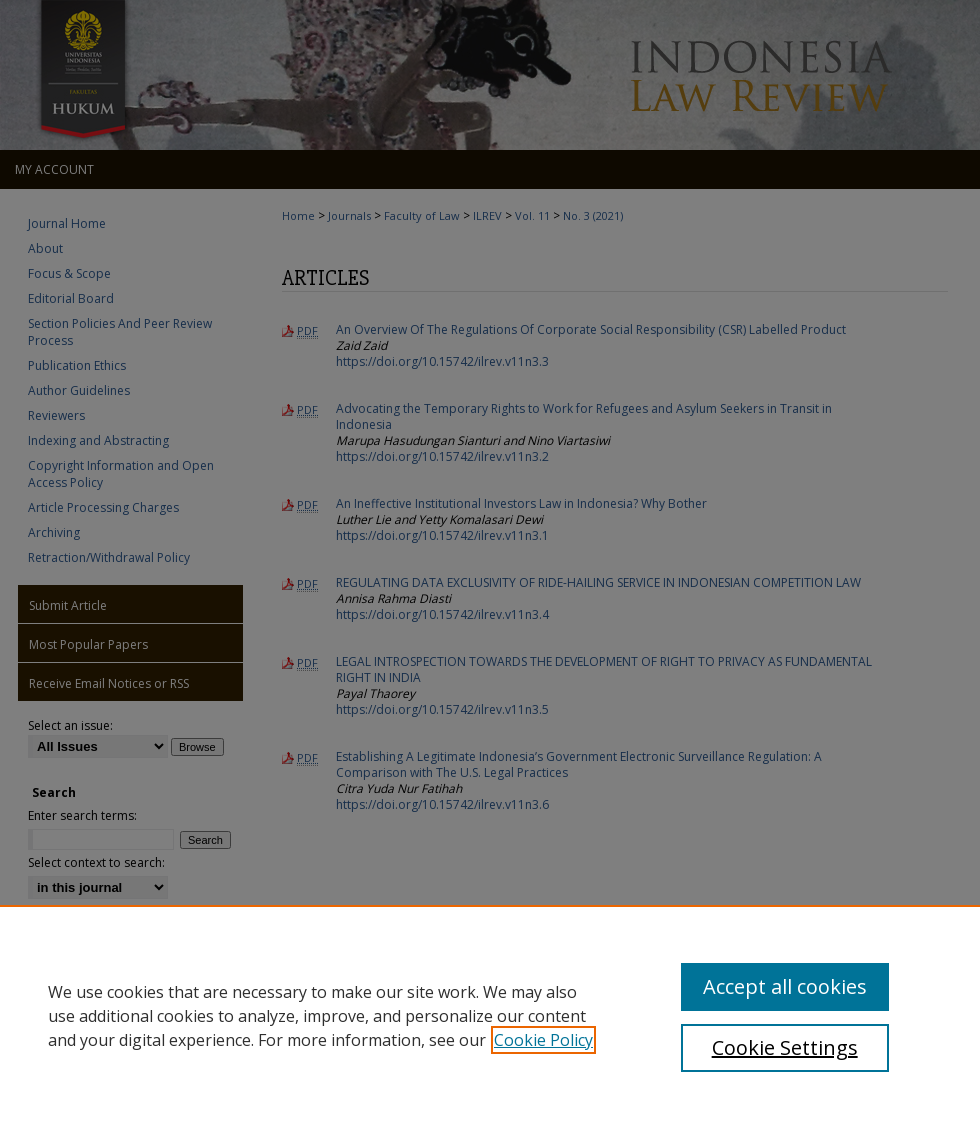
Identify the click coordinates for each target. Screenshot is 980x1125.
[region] (490, 1015)
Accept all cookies (785, 986)
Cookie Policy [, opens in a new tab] (543, 1040)
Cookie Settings (785, 1047)
